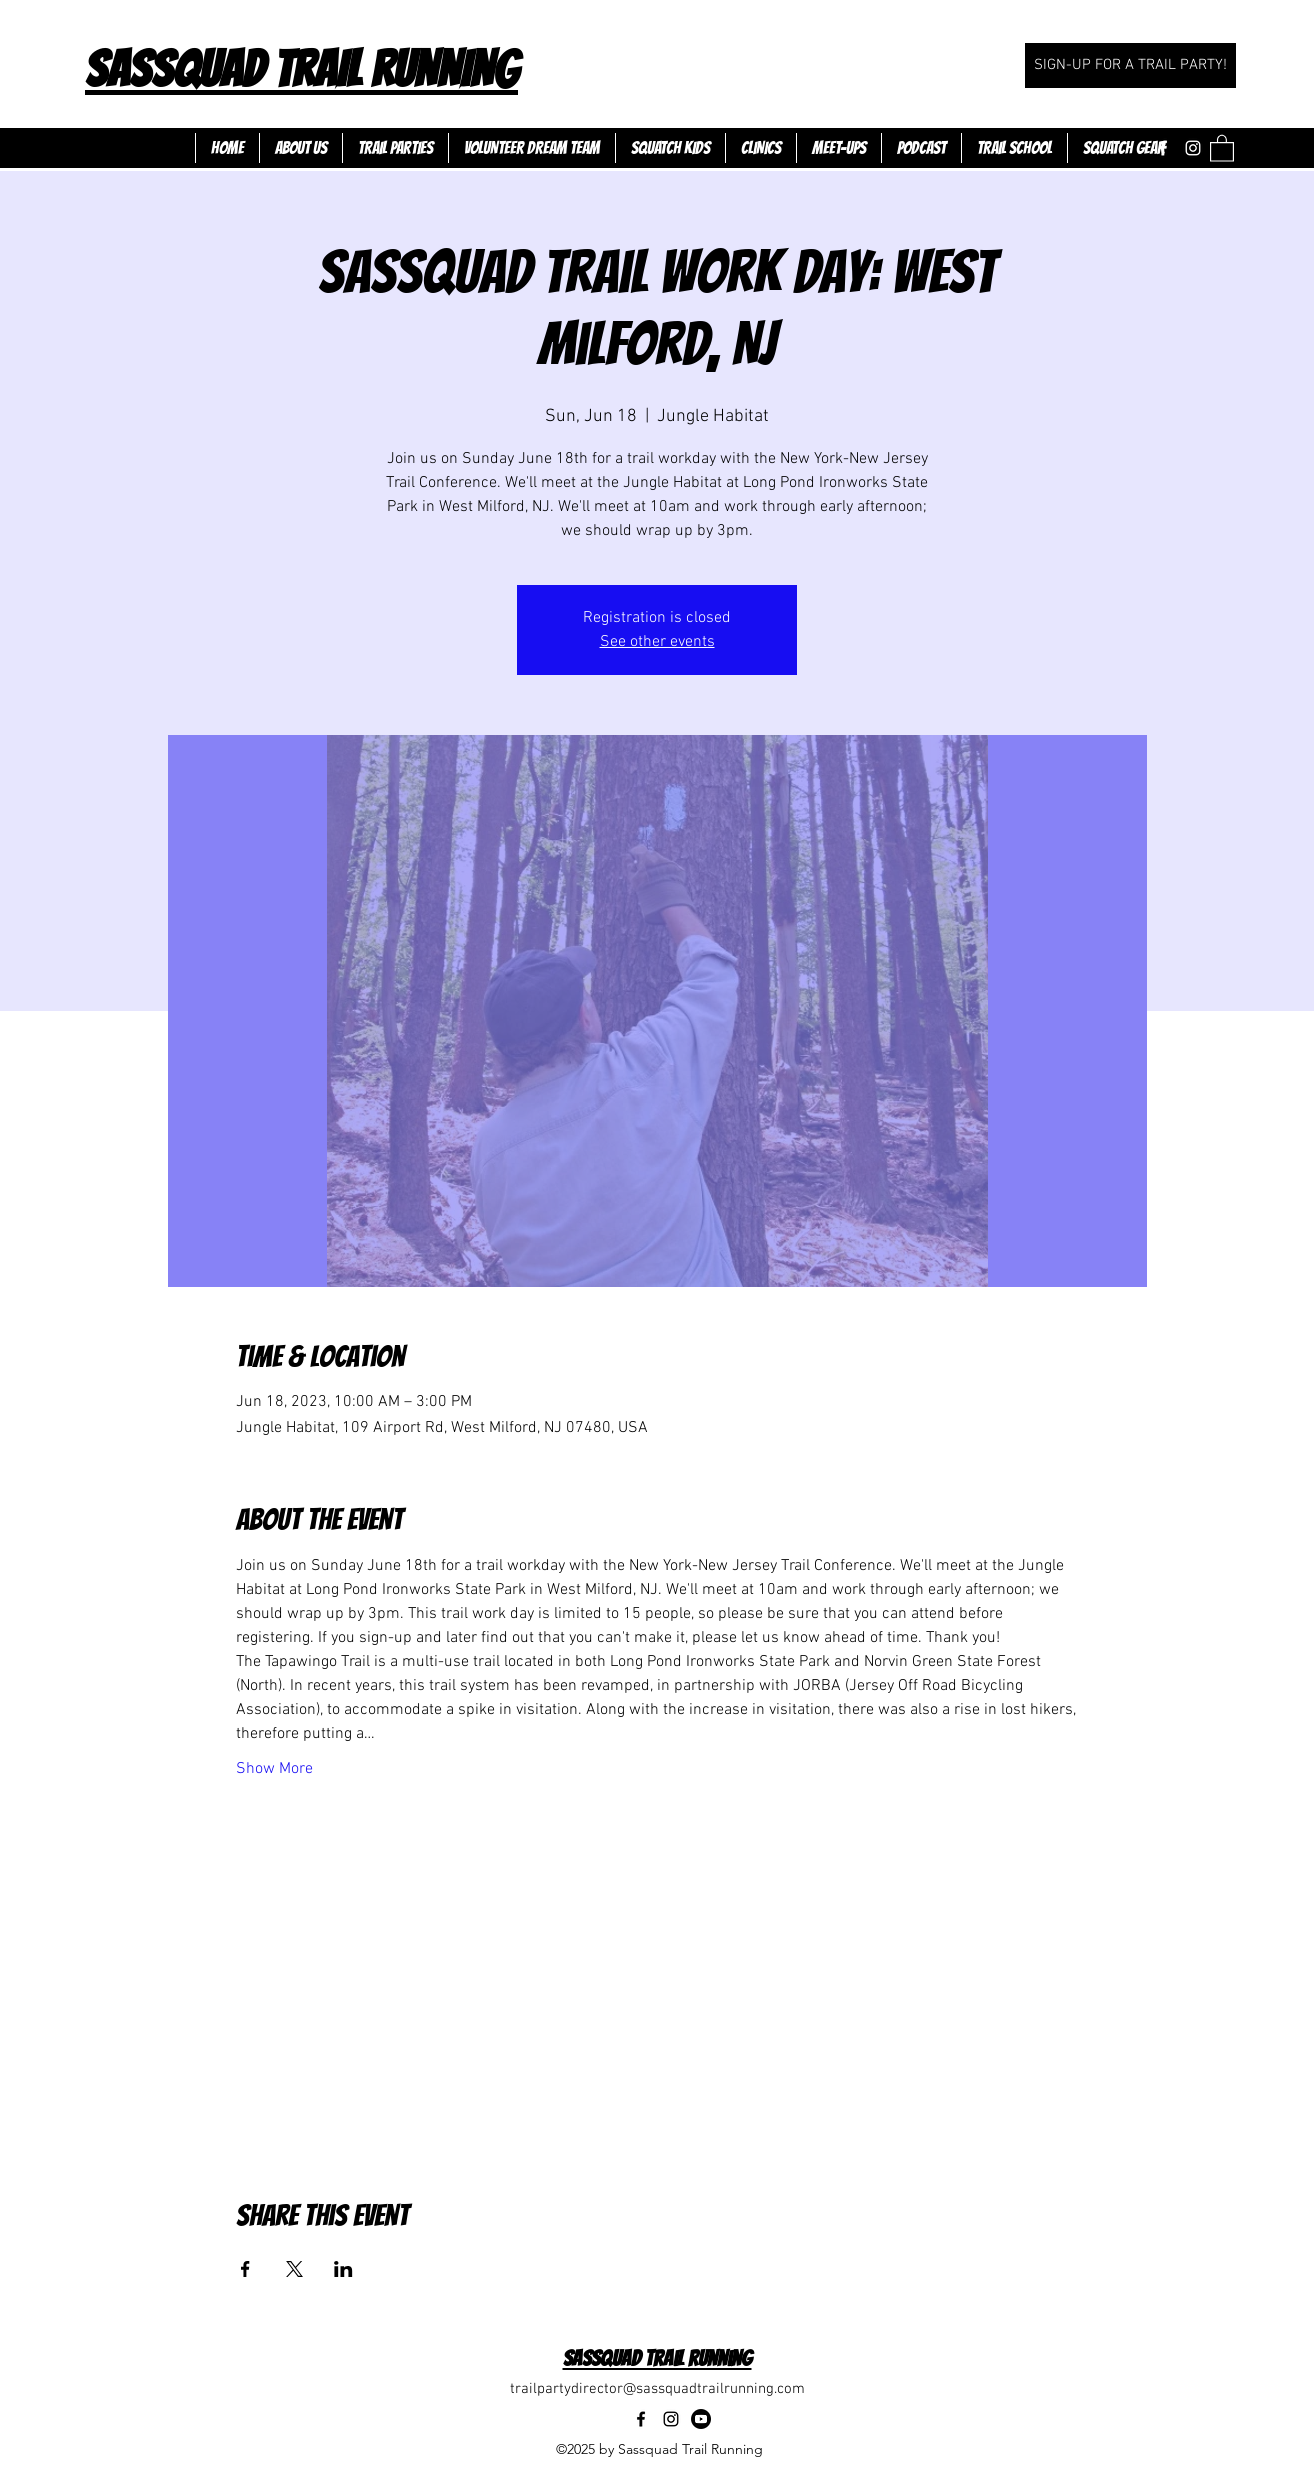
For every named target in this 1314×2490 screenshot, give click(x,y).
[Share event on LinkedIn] (343, 2269)
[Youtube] (701, 2419)
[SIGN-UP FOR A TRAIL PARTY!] (1130, 65)
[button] (1222, 147)
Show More (274, 1769)
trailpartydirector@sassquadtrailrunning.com (657, 2389)
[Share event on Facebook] (245, 2269)
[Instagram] (1193, 148)
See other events (657, 642)
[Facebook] (1163, 148)
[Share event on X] (294, 2269)
